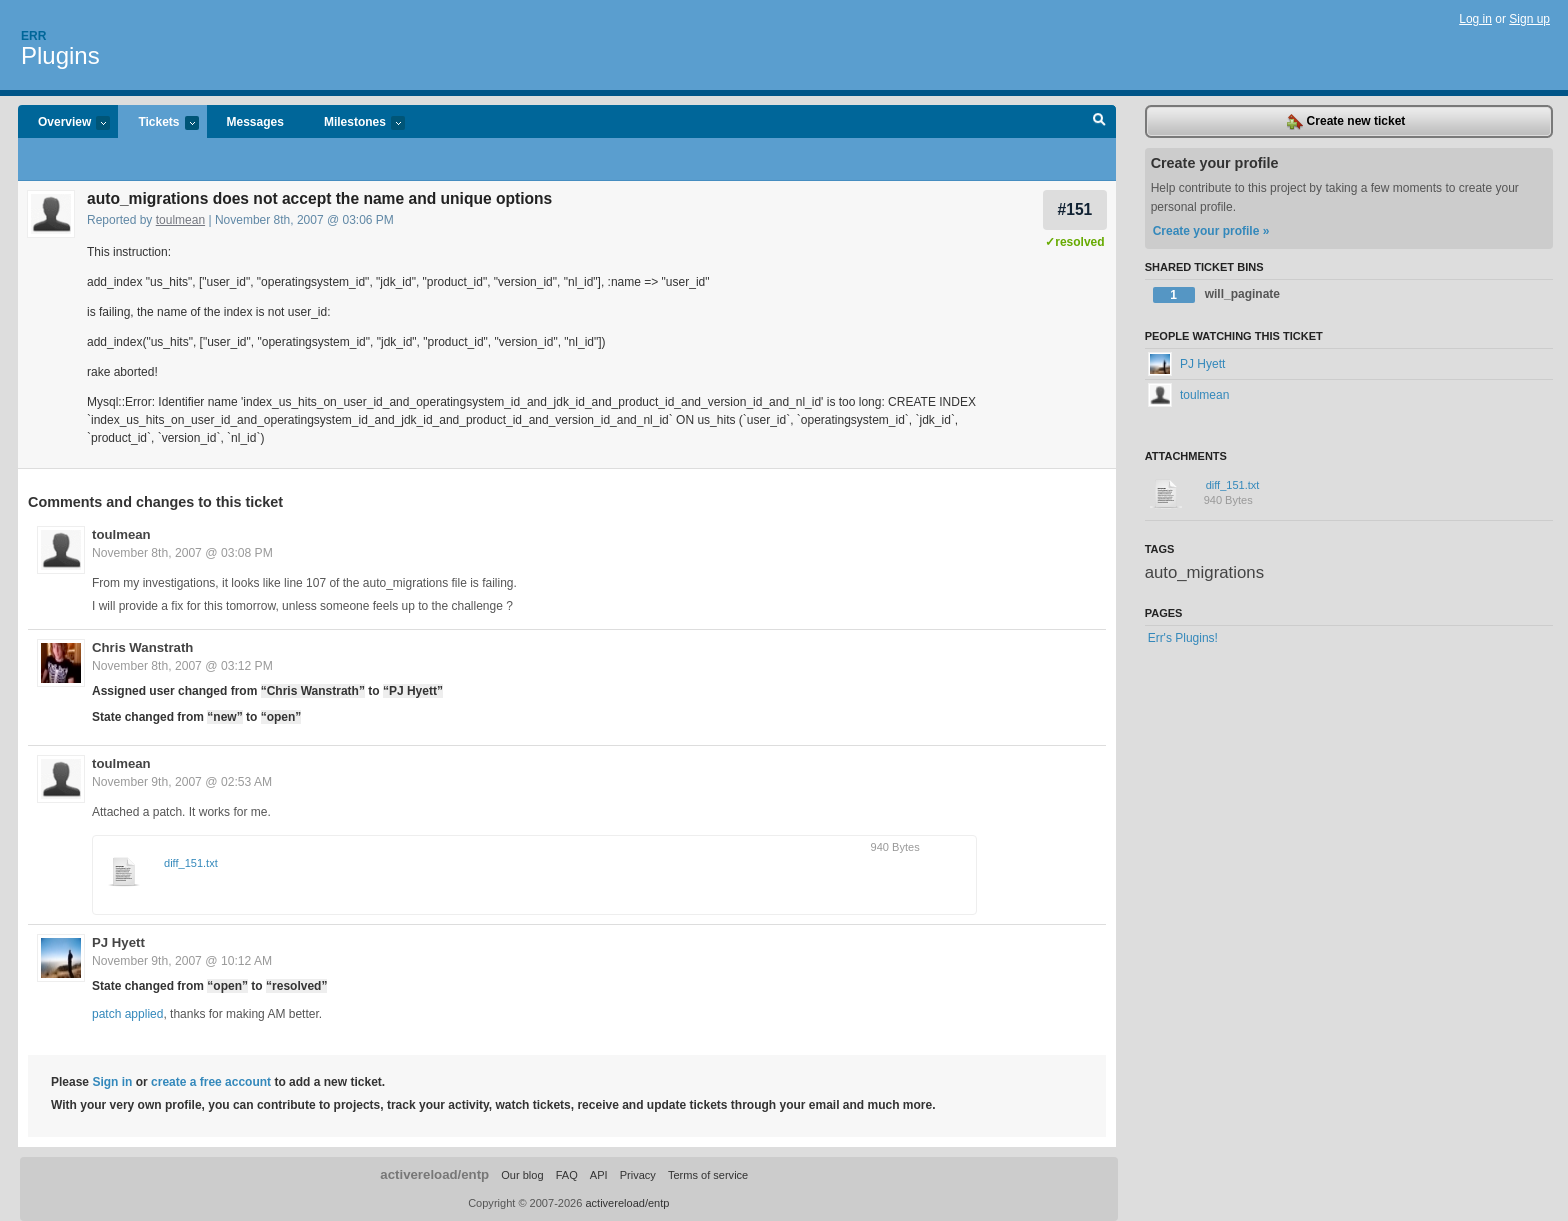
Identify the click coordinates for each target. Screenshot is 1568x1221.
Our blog (522, 1175)
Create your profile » (1211, 231)
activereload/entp (434, 1174)
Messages (255, 122)
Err (33, 36)
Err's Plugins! (1183, 638)
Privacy (638, 1175)
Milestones (354, 123)
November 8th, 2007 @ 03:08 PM (182, 553)
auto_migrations (1204, 572)
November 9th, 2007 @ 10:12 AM (182, 961)
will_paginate (1216, 295)
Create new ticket (1346, 122)
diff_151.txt (191, 863)
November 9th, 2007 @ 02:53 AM (182, 782)
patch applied (127, 1014)
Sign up (1529, 19)
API (599, 1175)
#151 (1075, 209)
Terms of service (708, 1175)
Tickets (158, 123)
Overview (64, 123)
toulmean (180, 220)
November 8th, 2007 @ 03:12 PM (182, 666)
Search (1099, 122)
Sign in (112, 1082)
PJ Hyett (118, 942)
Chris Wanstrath (142, 647)
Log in (1475, 19)
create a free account (211, 1082)
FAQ (567, 1175)
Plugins (60, 55)
